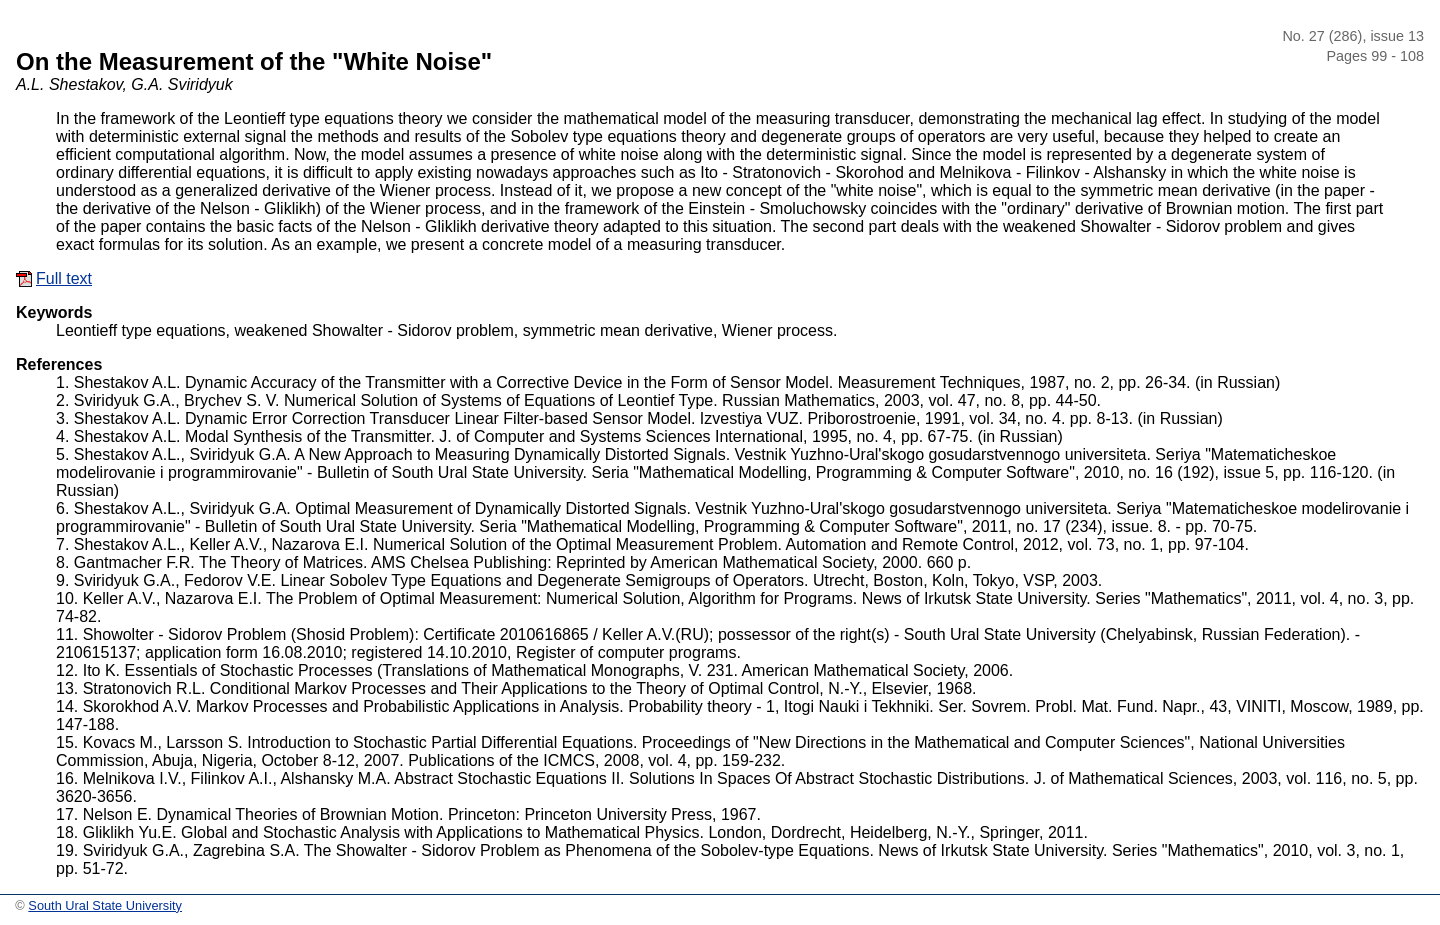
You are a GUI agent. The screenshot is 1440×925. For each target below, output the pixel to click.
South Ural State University (105, 905)
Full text (64, 278)
